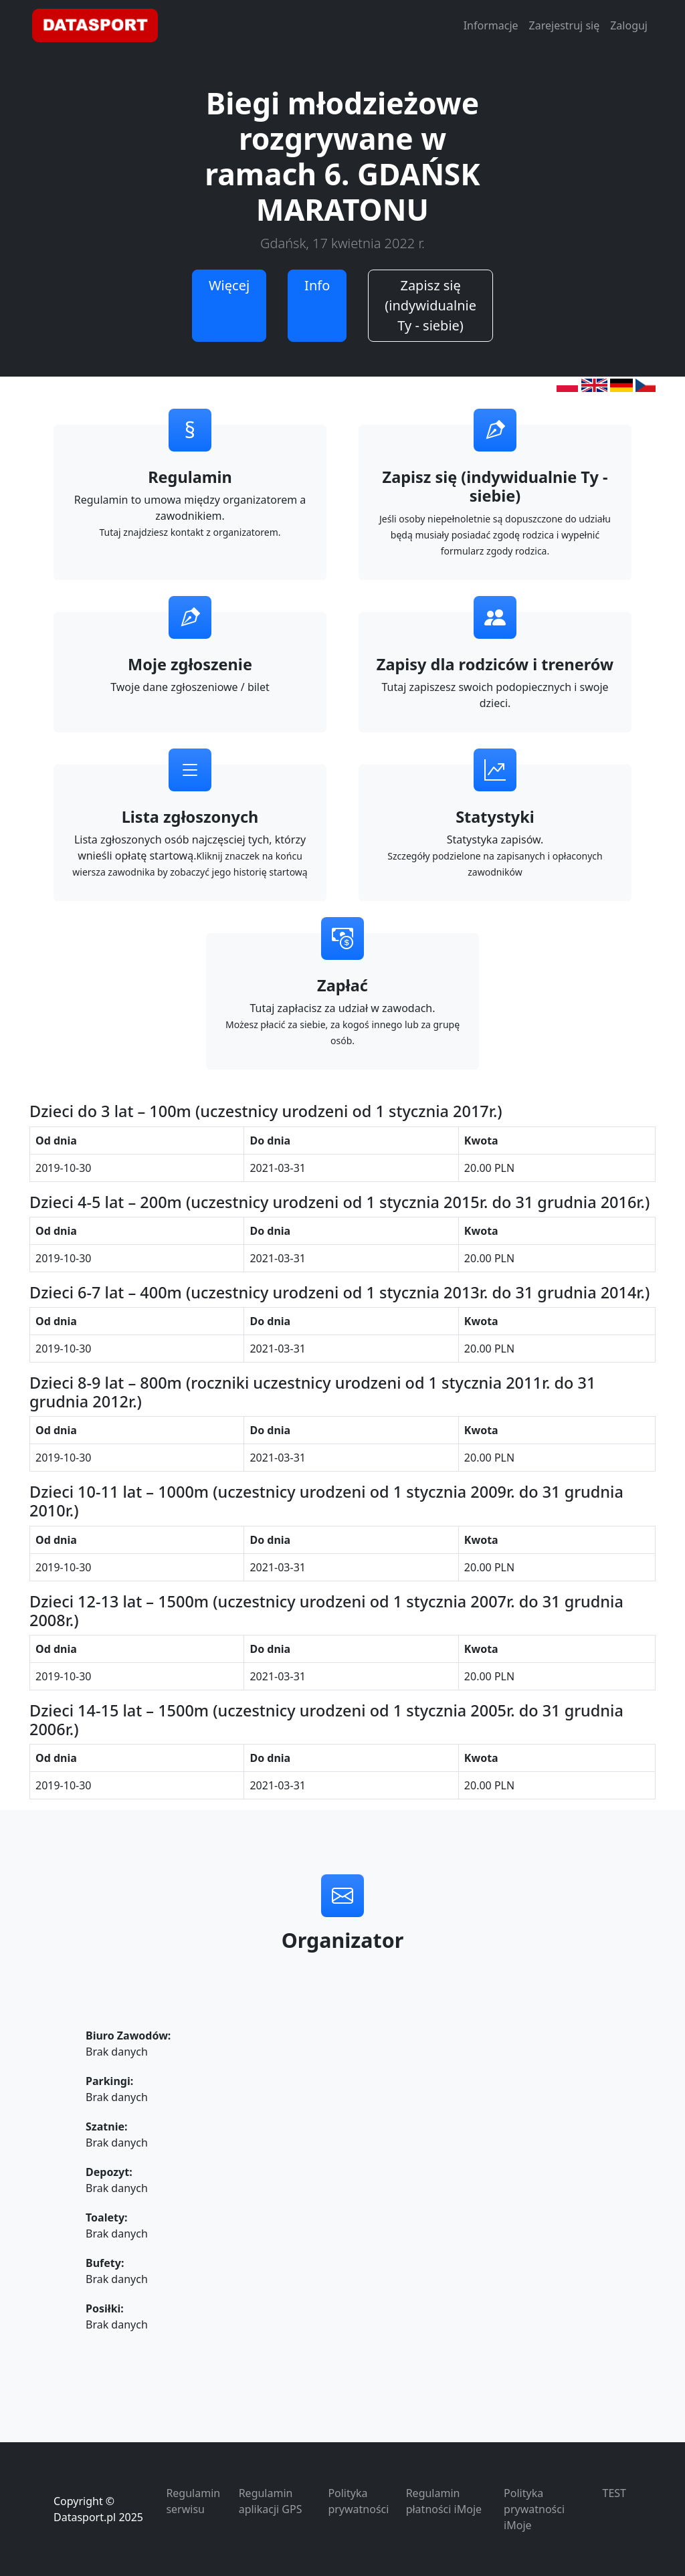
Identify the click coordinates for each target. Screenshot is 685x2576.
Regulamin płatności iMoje (444, 2501)
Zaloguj (629, 25)
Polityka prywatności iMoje (534, 2509)
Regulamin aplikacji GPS (270, 2501)
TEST (614, 2493)
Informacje (491, 25)
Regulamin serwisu (193, 2501)
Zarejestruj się (564, 25)
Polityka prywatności (358, 2501)
